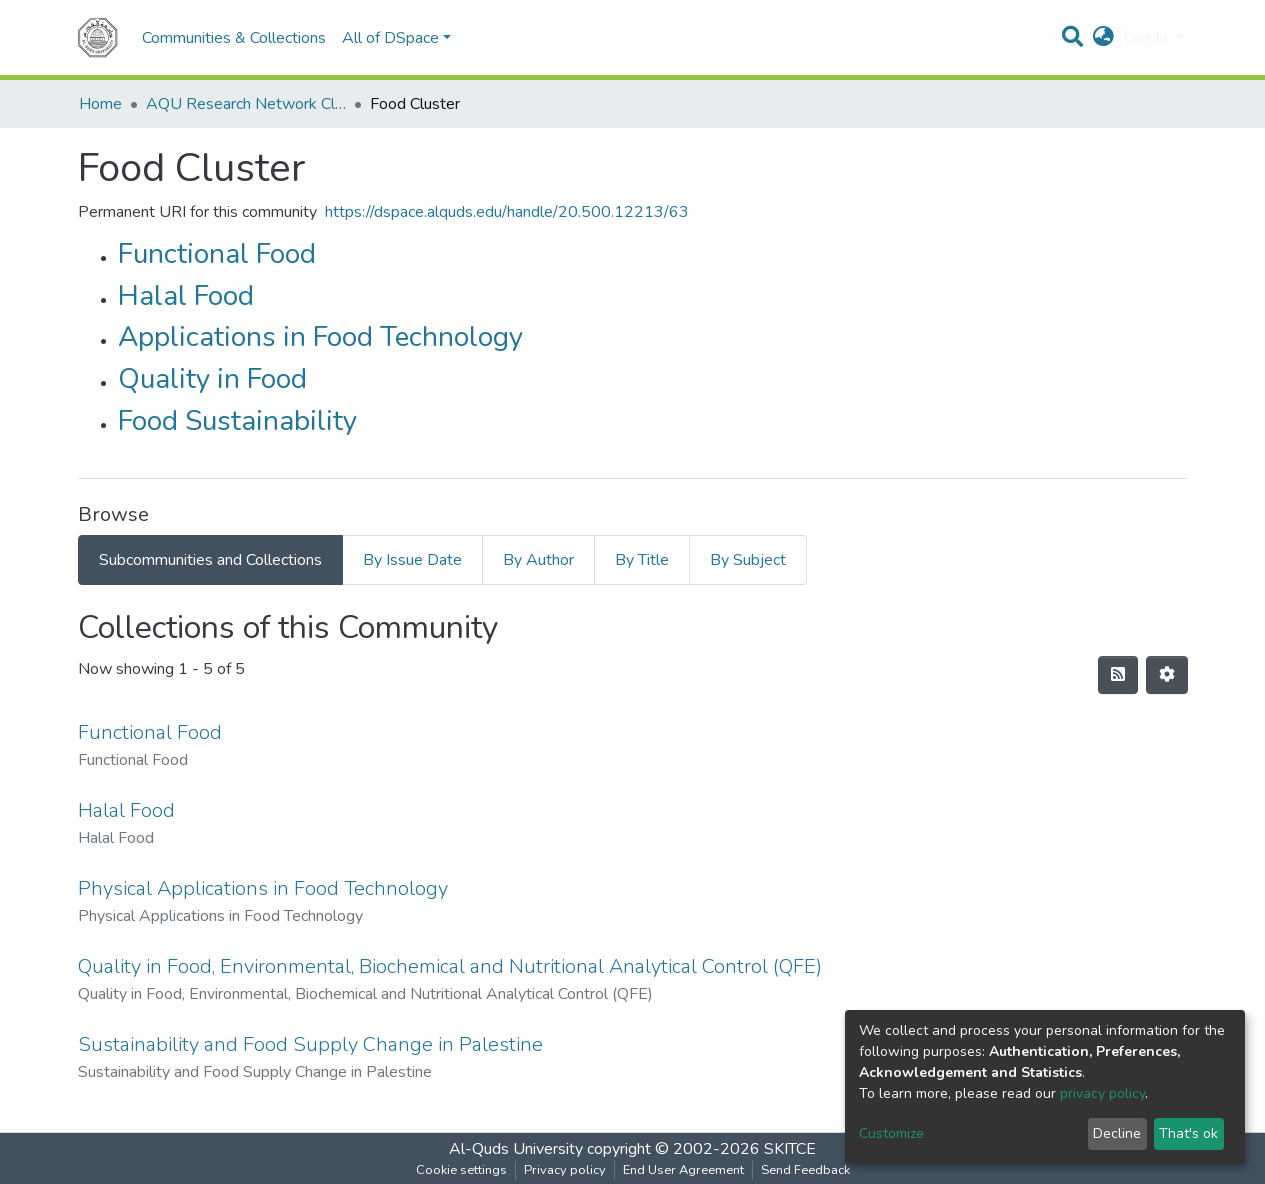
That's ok (1188, 1133)
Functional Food (217, 254)
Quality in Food (212, 379)
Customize (891, 1133)
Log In (1147, 38)
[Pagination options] (1167, 675)
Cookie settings (461, 1170)
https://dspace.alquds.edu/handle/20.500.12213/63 (507, 212)
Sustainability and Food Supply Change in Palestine (310, 1044)
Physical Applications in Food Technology (263, 888)
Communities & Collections (234, 38)
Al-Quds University (516, 1149)
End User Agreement (683, 1170)
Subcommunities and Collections (210, 560)
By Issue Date (412, 560)
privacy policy (1102, 1093)
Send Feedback (805, 1170)
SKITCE (790, 1149)
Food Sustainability (237, 421)
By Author (538, 560)
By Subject (748, 560)
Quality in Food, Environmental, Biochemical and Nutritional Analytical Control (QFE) (450, 966)
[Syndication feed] (1118, 675)
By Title (642, 560)
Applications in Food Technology (320, 337)
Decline (1117, 1133)
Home (100, 104)
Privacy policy (565, 1170)
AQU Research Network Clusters (246, 104)
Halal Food (186, 296)
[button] (1103, 38)
